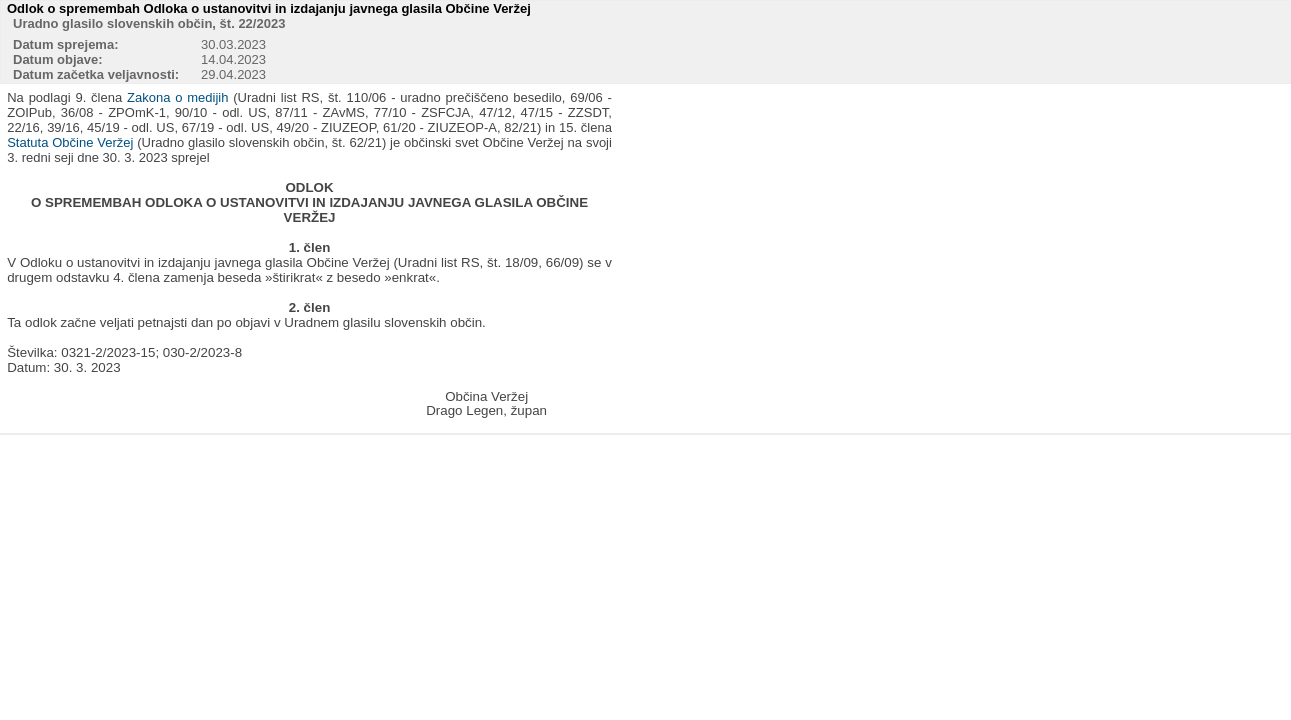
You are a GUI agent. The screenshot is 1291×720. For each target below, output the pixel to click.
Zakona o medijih (177, 97)
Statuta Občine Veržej (70, 142)
